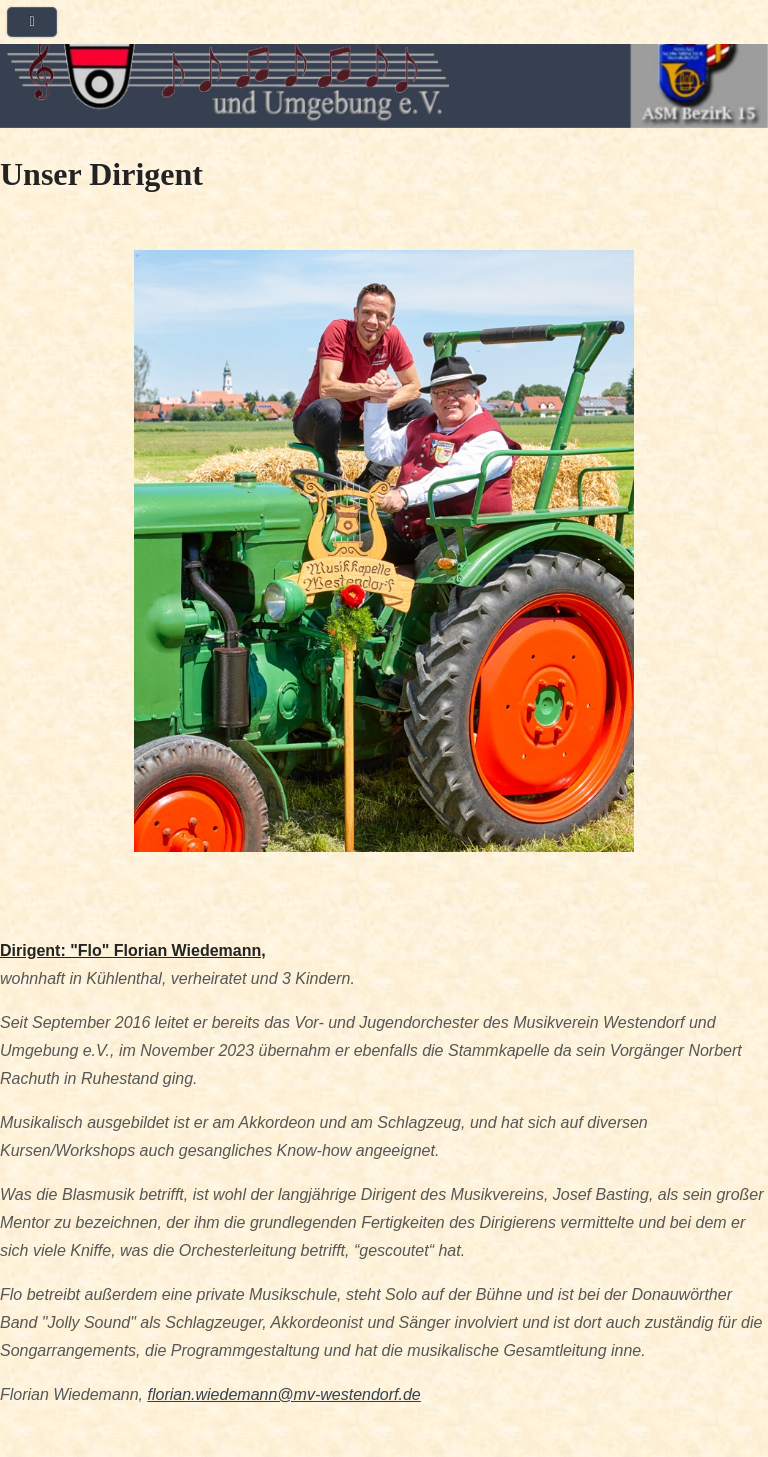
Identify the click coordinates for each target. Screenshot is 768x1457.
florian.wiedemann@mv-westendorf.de (283, 1394)
